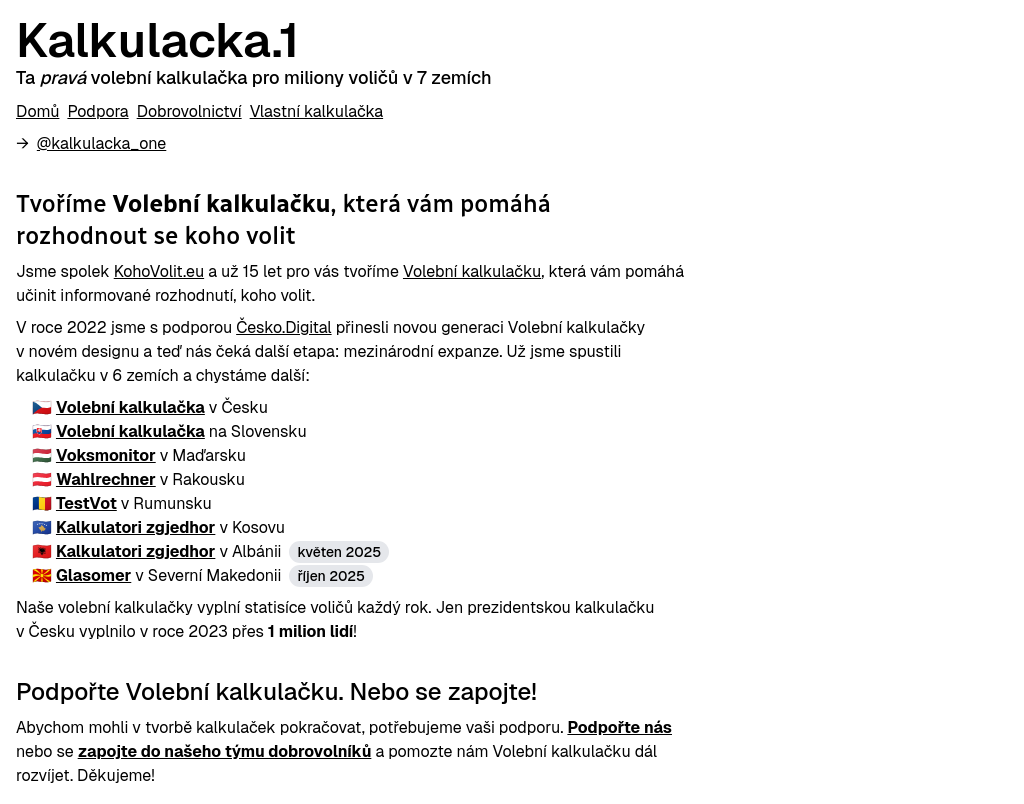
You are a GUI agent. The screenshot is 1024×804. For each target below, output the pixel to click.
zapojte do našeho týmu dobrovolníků (225, 751)
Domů (37, 111)
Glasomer (93, 575)
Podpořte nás (619, 727)
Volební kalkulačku (472, 271)
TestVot (86, 503)
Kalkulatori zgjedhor (135, 527)
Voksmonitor (106, 455)
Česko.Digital (283, 327)
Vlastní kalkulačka (316, 111)
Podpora (97, 111)
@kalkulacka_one (101, 143)
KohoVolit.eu (159, 271)
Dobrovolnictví (189, 111)
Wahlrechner (106, 479)
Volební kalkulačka (130, 407)
